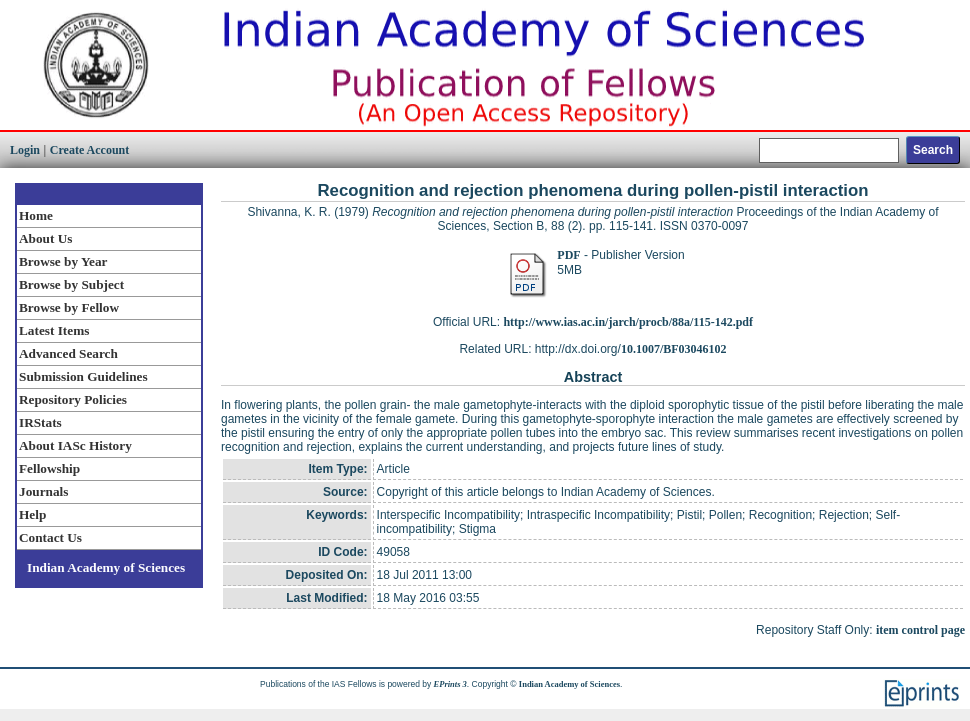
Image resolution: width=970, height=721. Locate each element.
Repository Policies (73, 399)
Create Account (89, 150)
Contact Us (50, 537)
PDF (568, 255)
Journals (43, 491)
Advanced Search (68, 353)
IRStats (40, 422)
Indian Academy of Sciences (106, 567)
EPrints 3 (450, 684)
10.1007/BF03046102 (674, 349)
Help (32, 514)
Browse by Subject (71, 284)
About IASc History (75, 445)
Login (25, 150)
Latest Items (54, 330)
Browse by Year (63, 261)
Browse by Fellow (69, 307)
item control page (920, 630)
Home (36, 215)
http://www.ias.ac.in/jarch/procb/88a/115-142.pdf (628, 322)
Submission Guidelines (83, 376)
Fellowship (49, 468)
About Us (45, 238)
